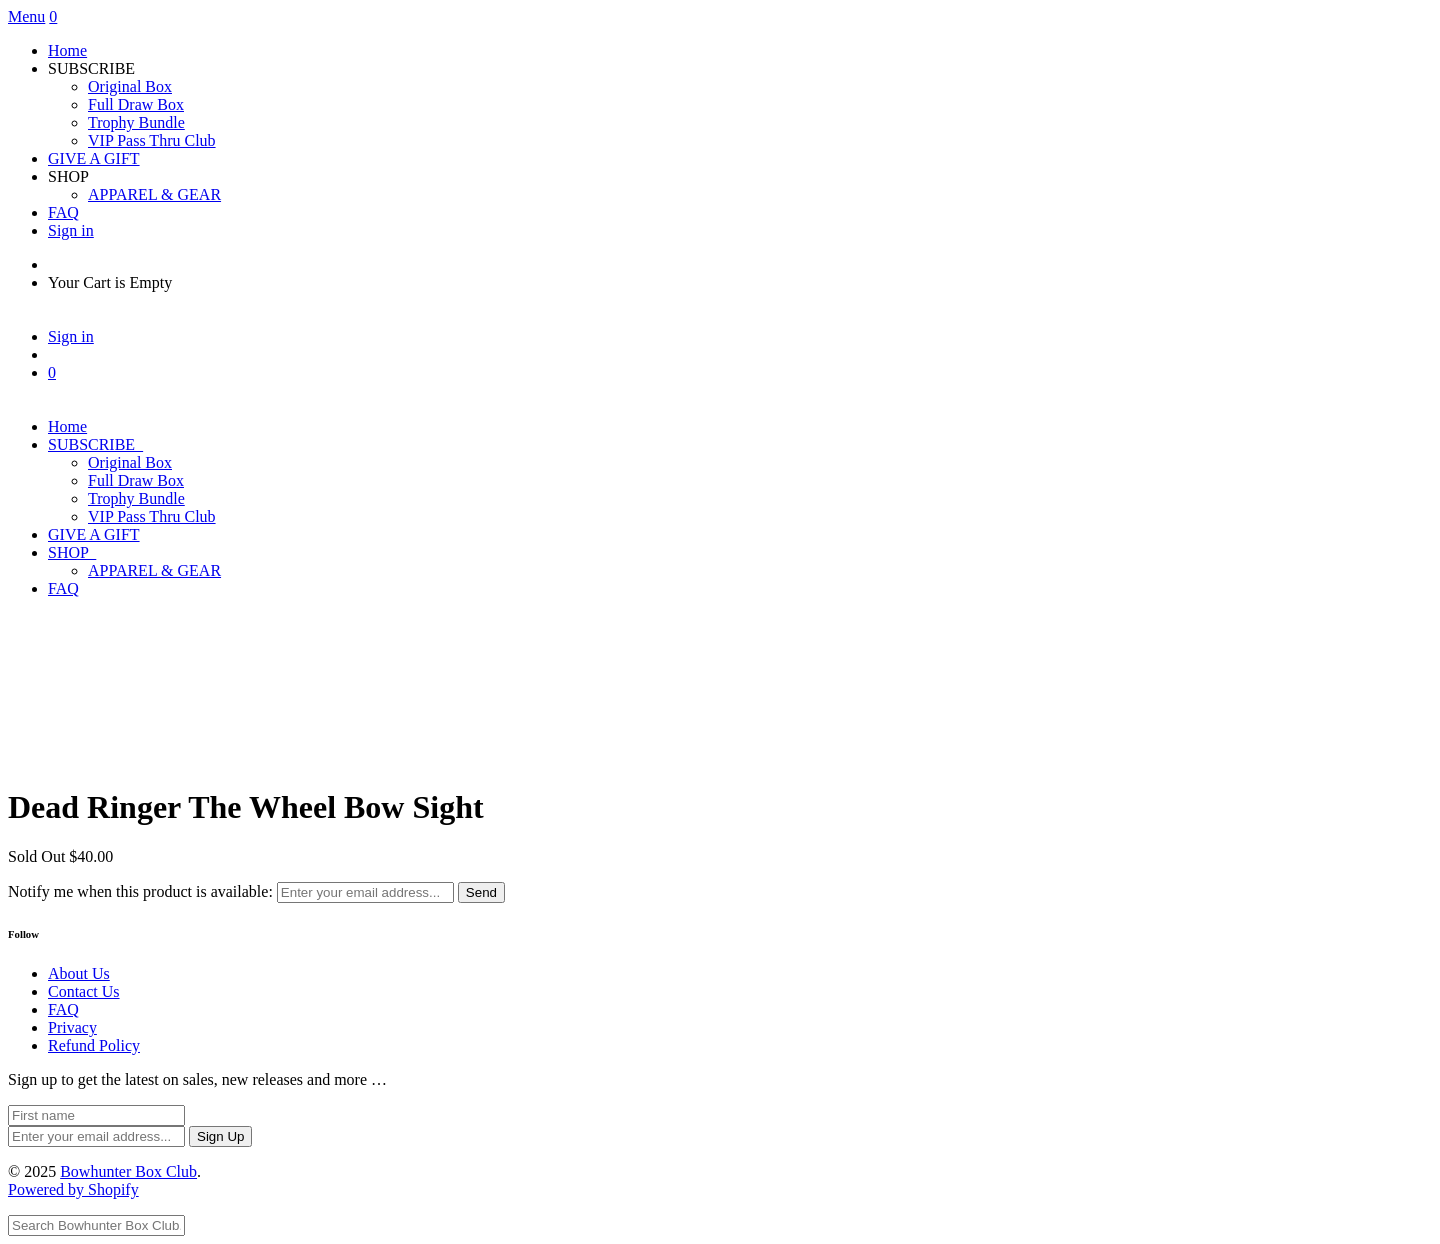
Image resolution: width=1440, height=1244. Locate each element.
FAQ (63, 212)
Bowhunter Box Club (128, 1171)
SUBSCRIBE (95, 444)
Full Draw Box (136, 104)
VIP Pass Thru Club (152, 140)
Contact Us (84, 991)
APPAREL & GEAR (154, 194)
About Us (79, 973)
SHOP (72, 552)
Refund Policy (94, 1045)
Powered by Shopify (73, 1189)
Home (67, 50)
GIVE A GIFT (94, 158)
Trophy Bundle (136, 122)
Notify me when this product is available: (140, 891)
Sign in (71, 230)
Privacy (72, 1027)
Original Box (130, 86)
